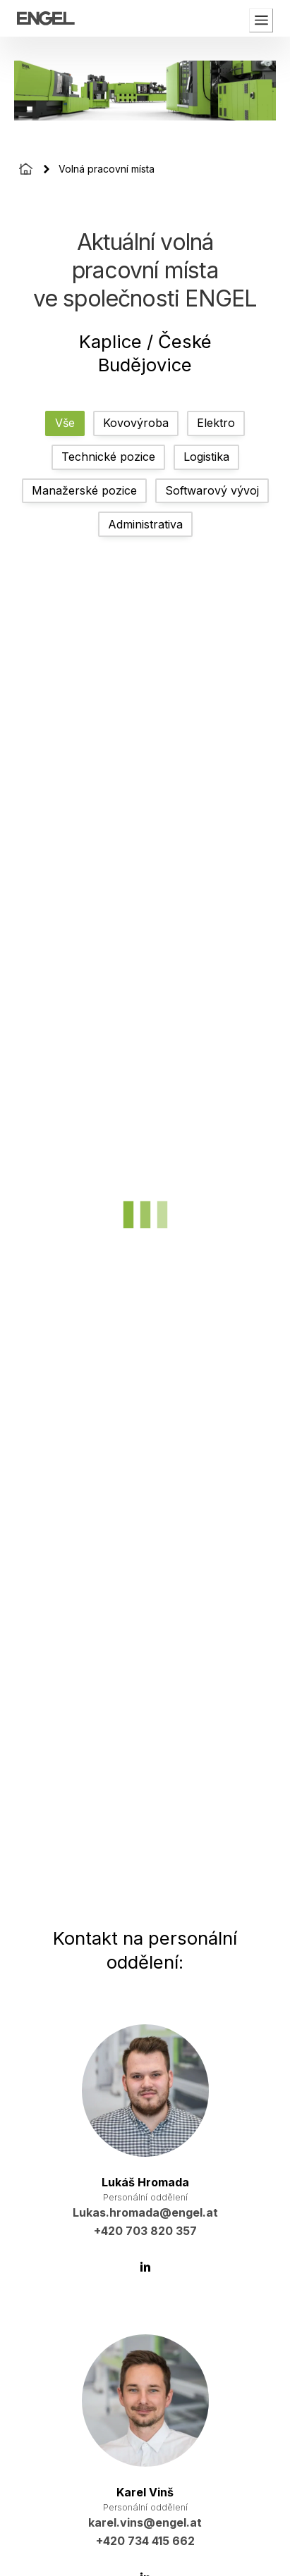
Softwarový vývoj (212, 490)
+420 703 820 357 (145, 2231)
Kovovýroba (136, 423)
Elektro (216, 423)
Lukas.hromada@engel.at (145, 2212)
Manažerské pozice (84, 490)
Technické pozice (108, 457)
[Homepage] (26, 169)
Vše (65, 423)
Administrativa (145, 524)
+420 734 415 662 (145, 2541)
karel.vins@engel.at (145, 2522)
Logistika (206, 457)
